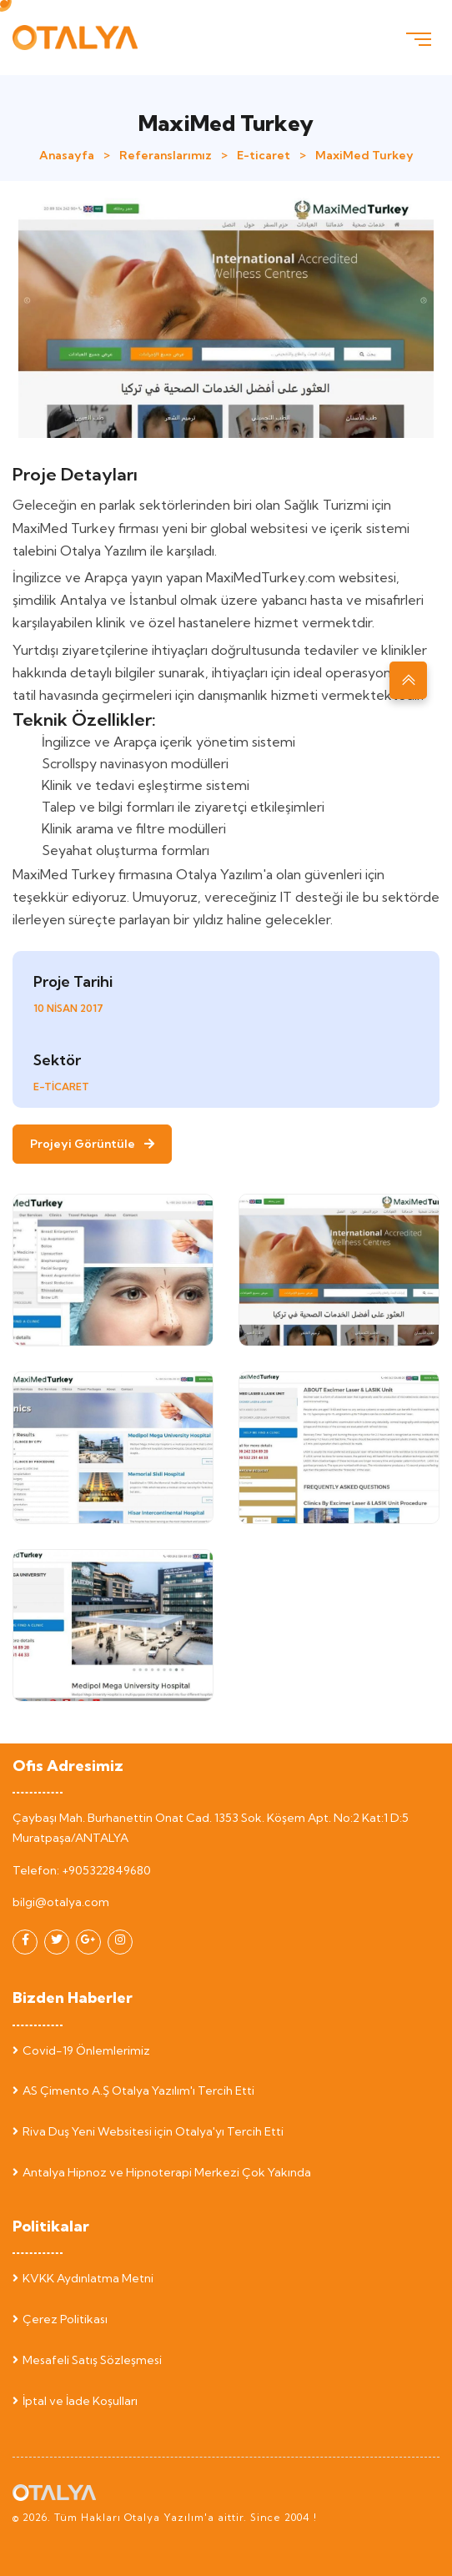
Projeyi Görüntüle (92, 1143)
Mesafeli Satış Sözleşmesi (87, 2359)
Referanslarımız (165, 155)
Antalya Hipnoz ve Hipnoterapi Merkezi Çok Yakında (162, 2172)
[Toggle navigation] (418, 37)
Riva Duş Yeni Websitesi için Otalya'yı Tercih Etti (148, 2131)
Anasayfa (66, 155)
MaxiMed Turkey (364, 155)
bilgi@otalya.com (61, 1901)
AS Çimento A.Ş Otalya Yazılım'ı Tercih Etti (133, 2090)
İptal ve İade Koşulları (75, 2400)
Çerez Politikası (60, 2319)
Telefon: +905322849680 (82, 1870)
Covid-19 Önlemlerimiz (81, 2050)
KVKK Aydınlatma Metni (83, 2278)
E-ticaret (263, 155)
